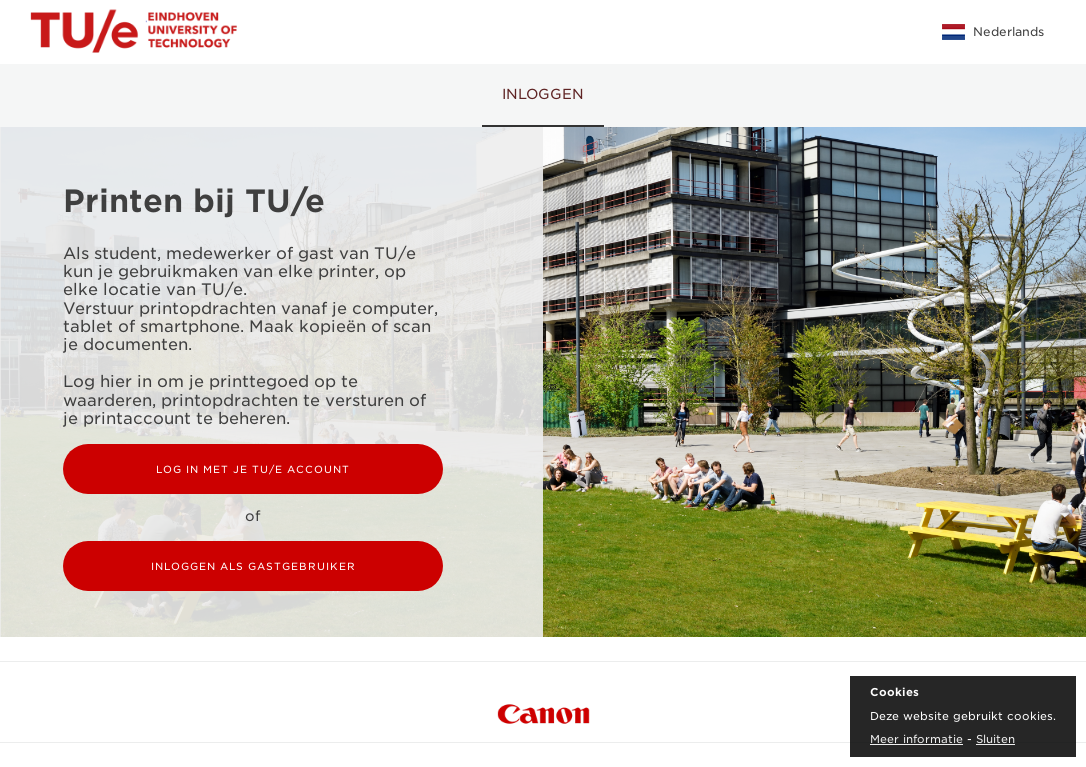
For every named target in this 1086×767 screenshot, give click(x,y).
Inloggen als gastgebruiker (253, 566)
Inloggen (543, 94)
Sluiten (995, 739)
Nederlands (993, 32)
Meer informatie (916, 739)
